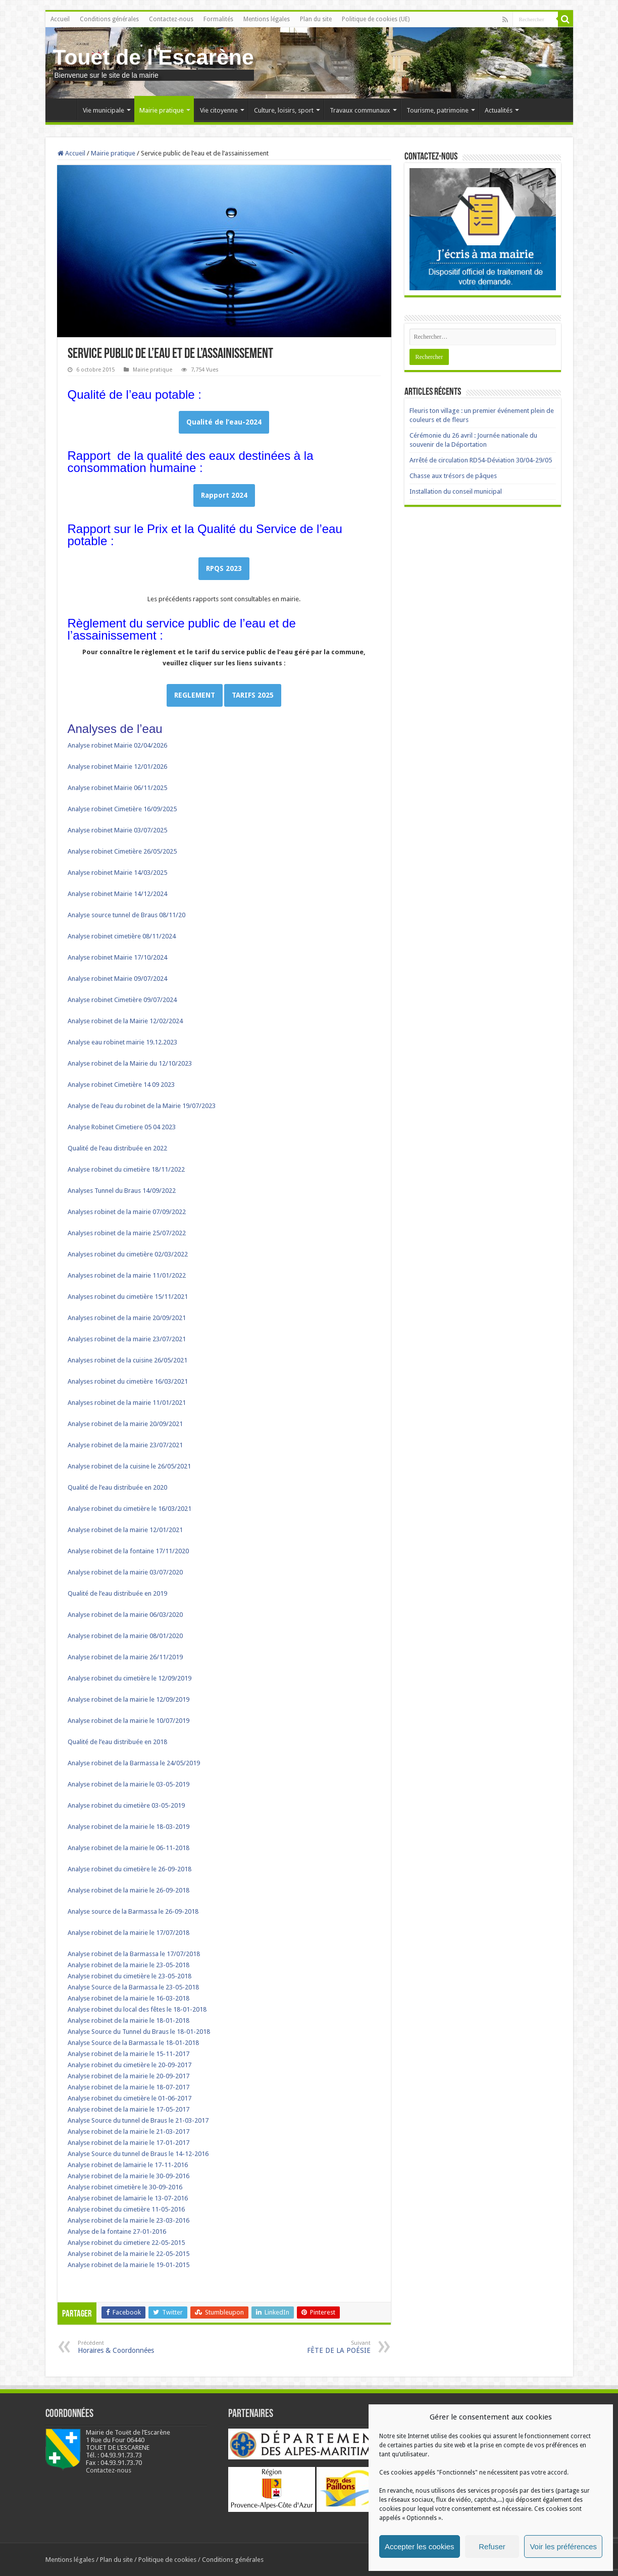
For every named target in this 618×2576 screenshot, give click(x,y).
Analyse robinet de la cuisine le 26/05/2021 (129, 1466)
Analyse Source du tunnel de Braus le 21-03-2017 (138, 2120)
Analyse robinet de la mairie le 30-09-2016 (128, 2176)
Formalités (218, 19)
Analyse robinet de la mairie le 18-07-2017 (128, 2087)
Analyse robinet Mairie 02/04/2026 (117, 745)
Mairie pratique (161, 110)
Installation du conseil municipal (455, 491)
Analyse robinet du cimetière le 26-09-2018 (129, 1869)
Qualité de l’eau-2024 (224, 422)
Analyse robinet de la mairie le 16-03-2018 (128, 1998)
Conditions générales (109, 19)
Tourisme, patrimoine (437, 110)
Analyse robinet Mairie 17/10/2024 (117, 957)
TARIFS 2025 (253, 695)
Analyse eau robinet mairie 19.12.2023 (122, 1042)
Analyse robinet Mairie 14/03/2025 (117, 872)
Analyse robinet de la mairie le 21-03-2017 (128, 2131)
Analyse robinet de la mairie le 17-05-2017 (128, 2109)
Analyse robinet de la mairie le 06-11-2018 (128, 1848)
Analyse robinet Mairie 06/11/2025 (117, 788)
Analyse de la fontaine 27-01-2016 (117, 2231)
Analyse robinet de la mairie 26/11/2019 (125, 1657)
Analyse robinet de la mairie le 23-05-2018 (128, 1965)
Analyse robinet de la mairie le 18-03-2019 (128, 1826)
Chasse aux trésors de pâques (453, 476)
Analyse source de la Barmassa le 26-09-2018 (133, 1911)
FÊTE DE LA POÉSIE (319, 2347)
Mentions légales (266, 19)
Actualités (498, 110)
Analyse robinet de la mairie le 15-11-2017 (128, 2054)
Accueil (60, 19)
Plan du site (316, 19)
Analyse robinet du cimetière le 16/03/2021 (129, 1508)
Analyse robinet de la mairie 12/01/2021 (125, 1530)
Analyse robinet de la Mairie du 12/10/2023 (130, 1063)
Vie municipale (103, 110)
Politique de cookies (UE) (375, 19)
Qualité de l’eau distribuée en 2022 (117, 1148)
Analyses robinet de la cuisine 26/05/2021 (127, 1360)
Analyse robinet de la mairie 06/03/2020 (125, 1614)
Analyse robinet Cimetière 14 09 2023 (121, 1084)
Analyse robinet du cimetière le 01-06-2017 (129, 2098)
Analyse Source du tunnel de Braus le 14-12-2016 (138, 2154)
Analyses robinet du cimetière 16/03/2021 (128, 1381)
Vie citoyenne (219, 110)
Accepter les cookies (419, 2546)
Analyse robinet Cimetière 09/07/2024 (122, 1000)
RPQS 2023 (224, 568)
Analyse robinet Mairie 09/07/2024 (117, 978)
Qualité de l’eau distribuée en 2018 (117, 1742)
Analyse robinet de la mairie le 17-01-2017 (128, 2142)
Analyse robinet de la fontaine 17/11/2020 (128, 1551)
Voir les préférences (563, 2546)
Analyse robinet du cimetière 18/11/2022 (126, 1169)
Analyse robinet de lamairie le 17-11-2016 (128, 2165)
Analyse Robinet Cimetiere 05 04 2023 (122, 1127)
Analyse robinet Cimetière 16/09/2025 (122, 809)
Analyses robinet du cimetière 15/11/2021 (128, 1296)
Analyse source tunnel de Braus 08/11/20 (126, 915)
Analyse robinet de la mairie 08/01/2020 (125, 1636)
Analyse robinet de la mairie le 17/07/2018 (128, 1932)
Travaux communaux (360, 110)
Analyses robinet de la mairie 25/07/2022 (127, 1233)
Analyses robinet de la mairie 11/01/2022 (127, 1275)
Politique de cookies (167, 2559)
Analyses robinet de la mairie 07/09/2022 (127, 1212)
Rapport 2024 (224, 495)
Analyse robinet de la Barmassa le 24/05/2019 (134, 1763)
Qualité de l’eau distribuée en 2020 (117, 1487)
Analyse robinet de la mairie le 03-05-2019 (128, 1784)
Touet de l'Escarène (153, 57)
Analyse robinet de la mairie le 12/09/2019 (128, 1699)
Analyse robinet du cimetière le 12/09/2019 (129, 1678)
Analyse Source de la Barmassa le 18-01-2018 (133, 2042)
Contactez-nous (171, 19)
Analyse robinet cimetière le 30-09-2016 (125, 2187)
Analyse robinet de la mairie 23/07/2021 (125, 1445)
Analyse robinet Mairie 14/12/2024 (117, 894)
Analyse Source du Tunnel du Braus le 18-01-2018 (139, 2031)
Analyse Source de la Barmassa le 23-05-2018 (133, 1987)
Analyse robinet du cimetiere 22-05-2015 (126, 2242)
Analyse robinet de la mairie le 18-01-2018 (128, 2020)
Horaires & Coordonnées (129, 2347)
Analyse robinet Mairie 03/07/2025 (117, 830)
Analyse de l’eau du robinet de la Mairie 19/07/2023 (142, 1106)
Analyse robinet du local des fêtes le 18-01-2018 (137, 2009)
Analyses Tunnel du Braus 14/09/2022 (122, 1190)
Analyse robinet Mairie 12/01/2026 (117, 766)
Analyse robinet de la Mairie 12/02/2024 (125, 1021)
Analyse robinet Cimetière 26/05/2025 (122, 851)
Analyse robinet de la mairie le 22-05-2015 (128, 2253)
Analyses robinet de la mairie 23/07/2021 (127, 1339)
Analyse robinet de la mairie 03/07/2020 (125, 1572)
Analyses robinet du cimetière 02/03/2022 (128, 1254)
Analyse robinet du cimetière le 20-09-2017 (129, 2065)
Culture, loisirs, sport (284, 110)
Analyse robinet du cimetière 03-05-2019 (126, 1805)
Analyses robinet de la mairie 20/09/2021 (127, 1318)
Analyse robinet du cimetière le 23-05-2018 (130, 1976)
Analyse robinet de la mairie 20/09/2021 (125, 1424)
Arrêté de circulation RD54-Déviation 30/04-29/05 (480, 460)
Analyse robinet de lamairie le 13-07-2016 (128, 2198)
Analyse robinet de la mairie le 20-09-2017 (128, 2076)
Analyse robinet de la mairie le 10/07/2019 (128, 1720)
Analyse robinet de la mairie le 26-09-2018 (128, 1890)
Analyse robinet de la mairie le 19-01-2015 (128, 2265)
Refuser (492, 2546)
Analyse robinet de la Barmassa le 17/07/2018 (135, 1954)
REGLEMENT (194, 695)
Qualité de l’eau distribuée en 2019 (117, 1593)
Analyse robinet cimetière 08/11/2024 (122, 936)
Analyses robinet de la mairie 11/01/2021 (127, 1402)
